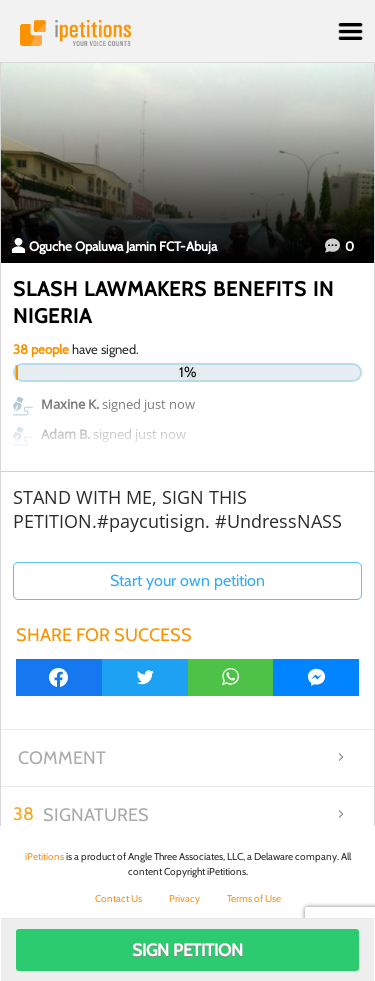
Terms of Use (254, 898)
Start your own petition (187, 580)
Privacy (184, 898)
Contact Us (118, 898)
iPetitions (187, 33)
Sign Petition (187, 950)
